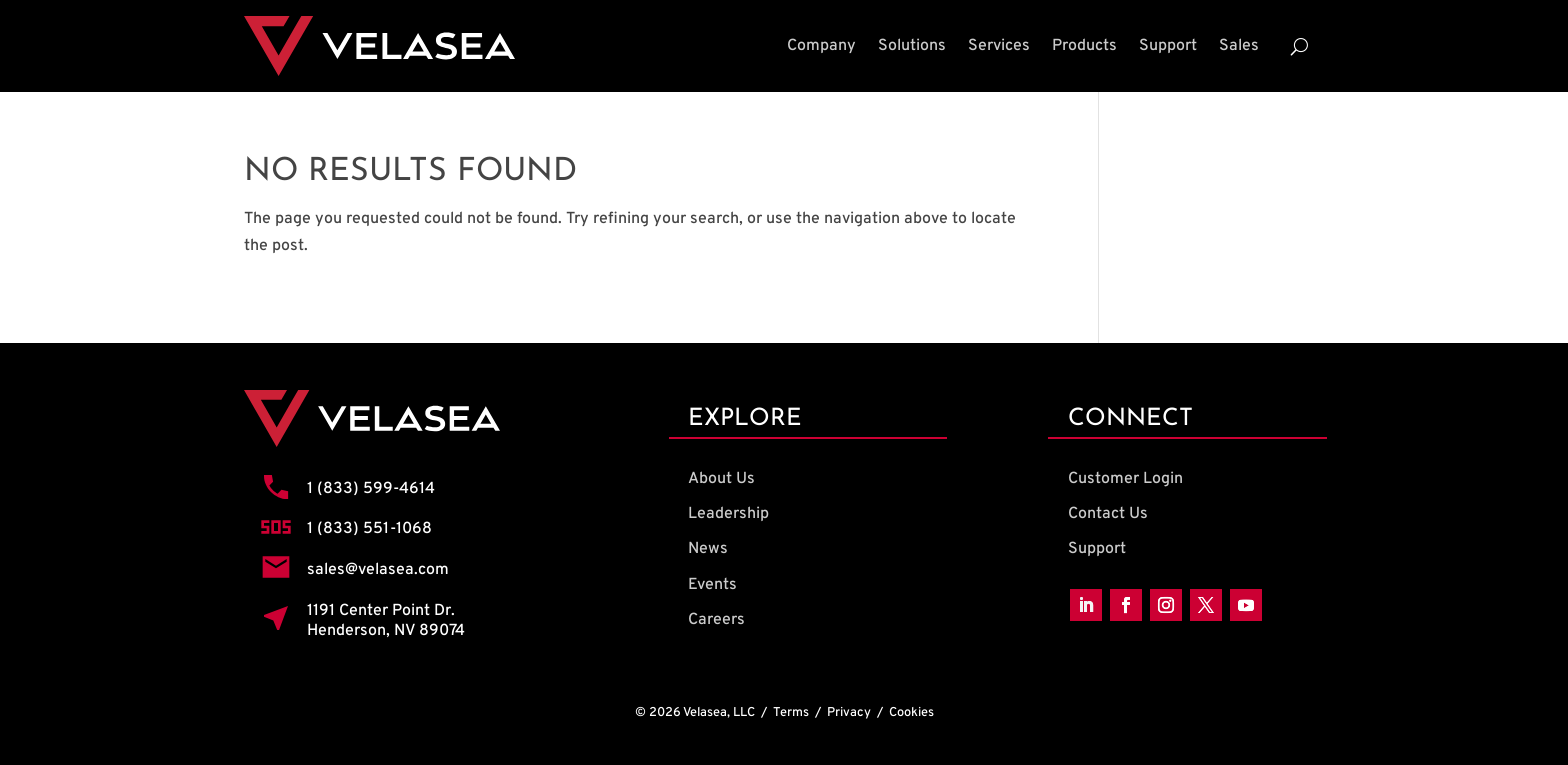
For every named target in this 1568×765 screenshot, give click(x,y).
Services (999, 46)
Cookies (911, 713)
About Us (721, 479)
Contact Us (1108, 514)
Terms (791, 713)
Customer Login (1125, 479)
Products (1084, 46)
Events (712, 585)
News (708, 549)
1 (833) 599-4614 (371, 489)
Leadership (728, 514)
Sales (1239, 46)
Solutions (912, 46)
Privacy (849, 713)
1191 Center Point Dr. (381, 611)
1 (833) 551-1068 (369, 529)
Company (821, 46)
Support (1168, 46)
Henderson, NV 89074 (386, 631)
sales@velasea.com (378, 570)
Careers (716, 620)
